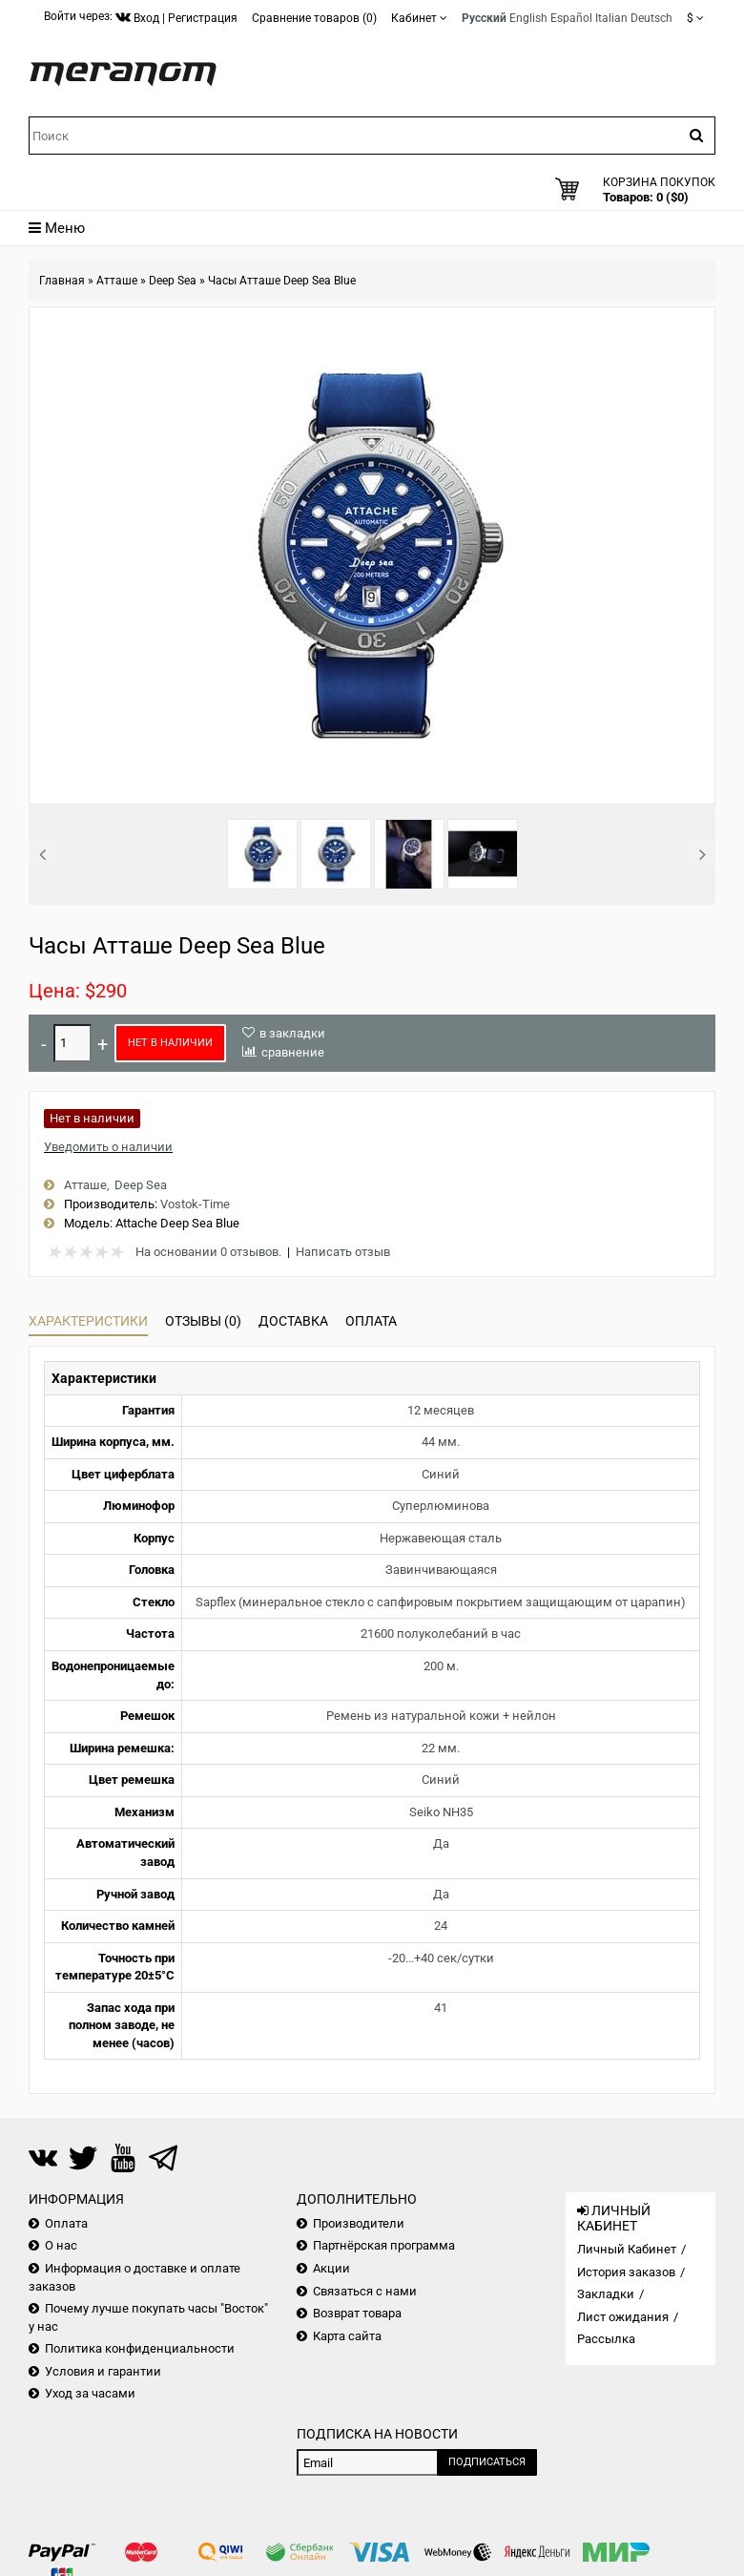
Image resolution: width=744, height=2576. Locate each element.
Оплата (371, 1321)
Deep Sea (172, 280)
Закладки (605, 2294)
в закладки (292, 1033)
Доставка (293, 1321)
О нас (61, 2245)
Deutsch (651, 18)
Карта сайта (347, 2336)
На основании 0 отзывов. (208, 1252)
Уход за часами (90, 2393)
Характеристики (88, 1321)
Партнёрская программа (384, 2245)
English (528, 18)
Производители (358, 2223)
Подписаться (487, 2462)
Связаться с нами (365, 2291)
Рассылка (606, 2339)
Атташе (116, 280)
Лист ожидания (623, 2317)
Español (571, 18)
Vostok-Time (195, 1204)
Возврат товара (357, 2313)
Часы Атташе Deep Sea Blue (282, 280)
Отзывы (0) (203, 1321)
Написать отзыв (343, 1252)
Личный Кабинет (626, 2249)
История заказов (626, 2272)
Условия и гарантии (103, 2371)
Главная (62, 280)
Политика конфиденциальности (140, 2348)
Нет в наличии (170, 1043)
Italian (611, 18)
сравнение (292, 1052)
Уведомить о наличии (108, 1147)
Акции (331, 2268)
